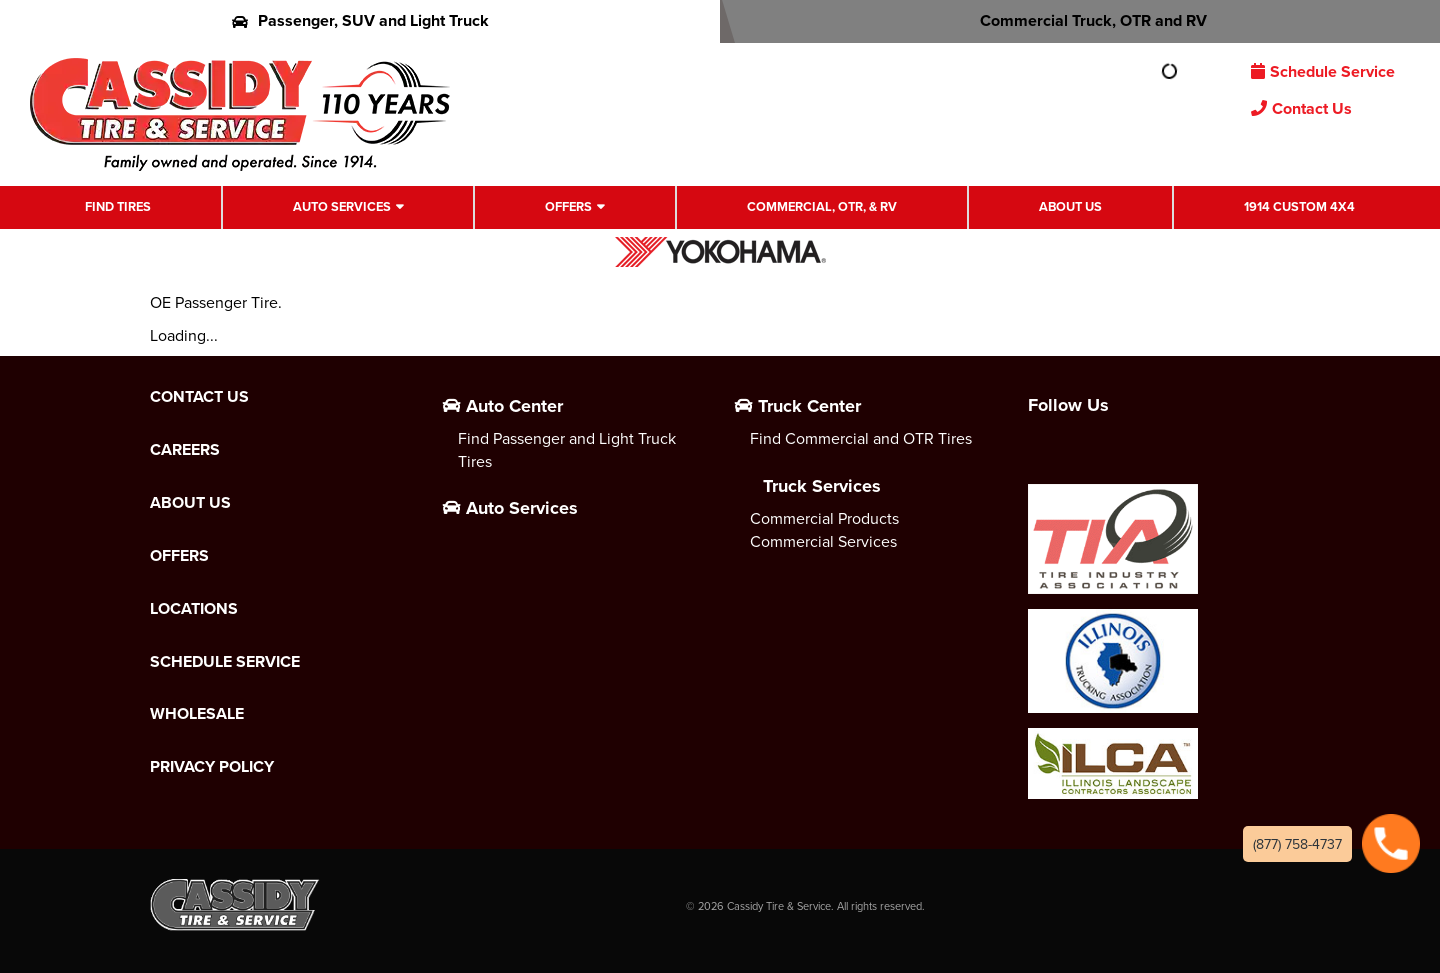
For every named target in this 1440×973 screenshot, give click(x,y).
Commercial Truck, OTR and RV (1080, 20)
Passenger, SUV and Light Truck (360, 20)
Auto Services (342, 206)
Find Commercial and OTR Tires (861, 438)
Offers (568, 206)
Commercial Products (824, 518)
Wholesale (197, 714)
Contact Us (1301, 108)
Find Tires (118, 206)
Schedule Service (1323, 71)
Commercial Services (823, 541)
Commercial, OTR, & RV (822, 206)
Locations (194, 609)
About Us (1070, 206)
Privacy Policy (212, 767)
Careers (185, 450)
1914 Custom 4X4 (1299, 206)
